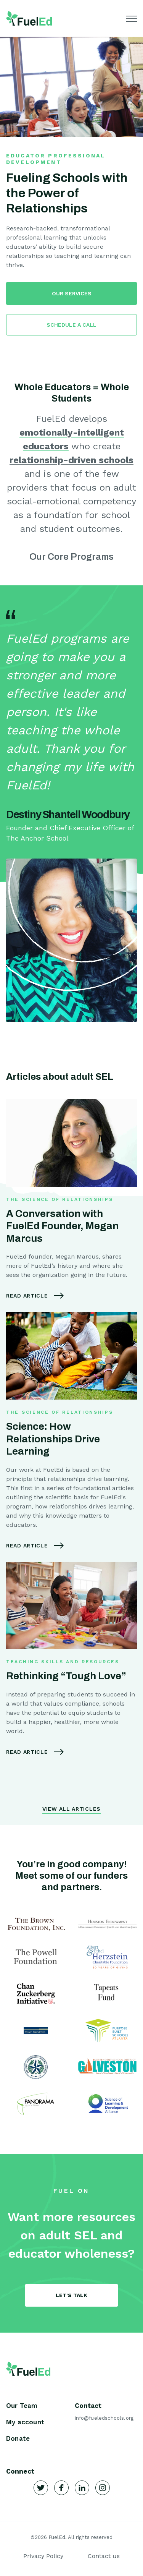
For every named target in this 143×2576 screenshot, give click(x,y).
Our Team (22, 2405)
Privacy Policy (43, 2556)
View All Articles (71, 1809)
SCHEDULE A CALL (71, 325)
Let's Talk (71, 2295)
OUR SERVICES (72, 293)
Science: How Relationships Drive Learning (53, 1438)
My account (25, 2422)
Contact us (104, 2556)
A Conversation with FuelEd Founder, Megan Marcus (62, 1226)
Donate (18, 2438)
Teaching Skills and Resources (62, 1661)
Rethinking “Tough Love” (66, 1675)
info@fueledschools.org (104, 2418)
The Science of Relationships (59, 1199)
